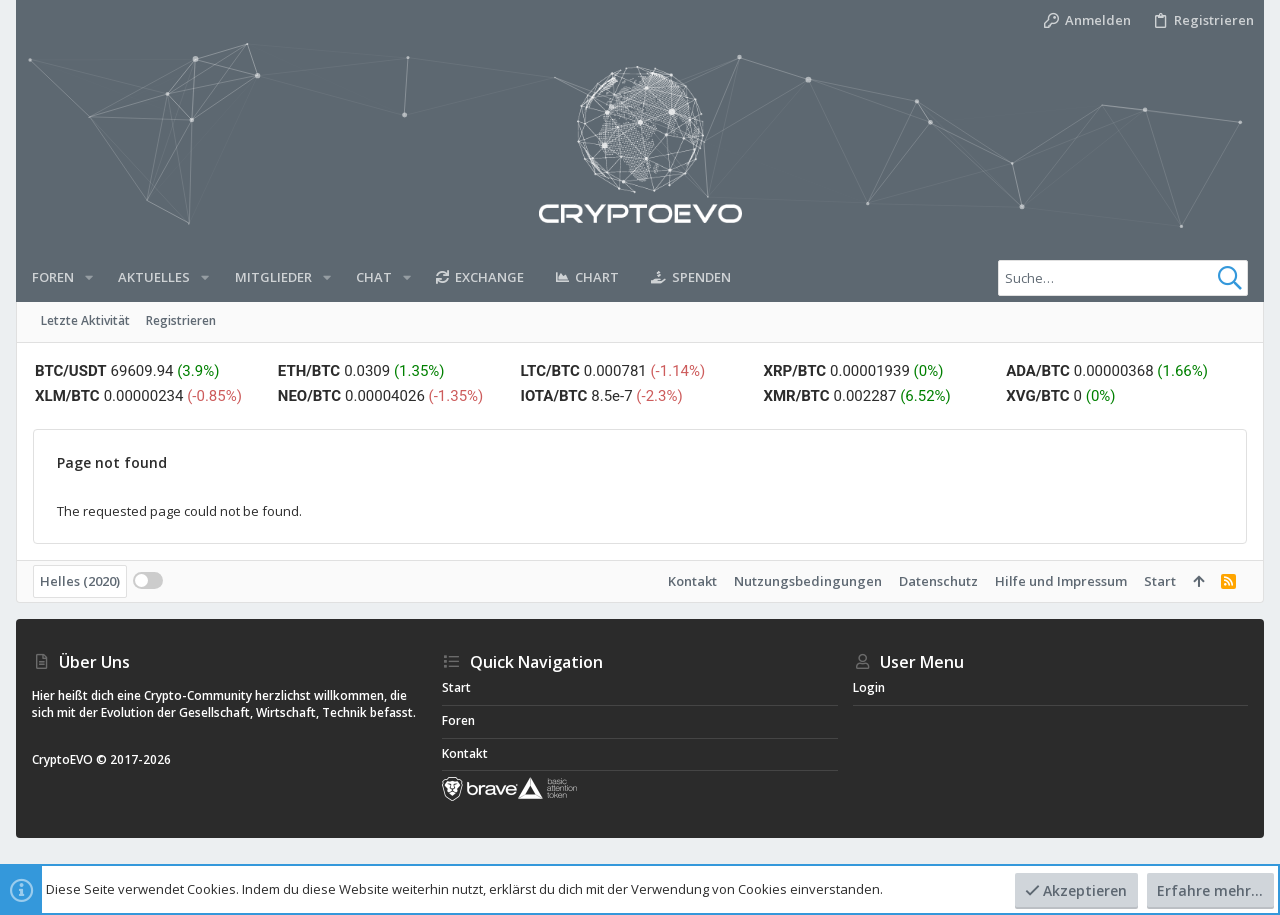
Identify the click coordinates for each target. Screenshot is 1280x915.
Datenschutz (938, 581)
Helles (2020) (80, 581)
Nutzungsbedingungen (808, 581)
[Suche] (1123, 278)
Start (1160, 581)
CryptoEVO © (69, 759)
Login (869, 687)
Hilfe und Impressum (1061, 581)
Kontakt (692, 581)
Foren (458, 720)
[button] (89, 277)
